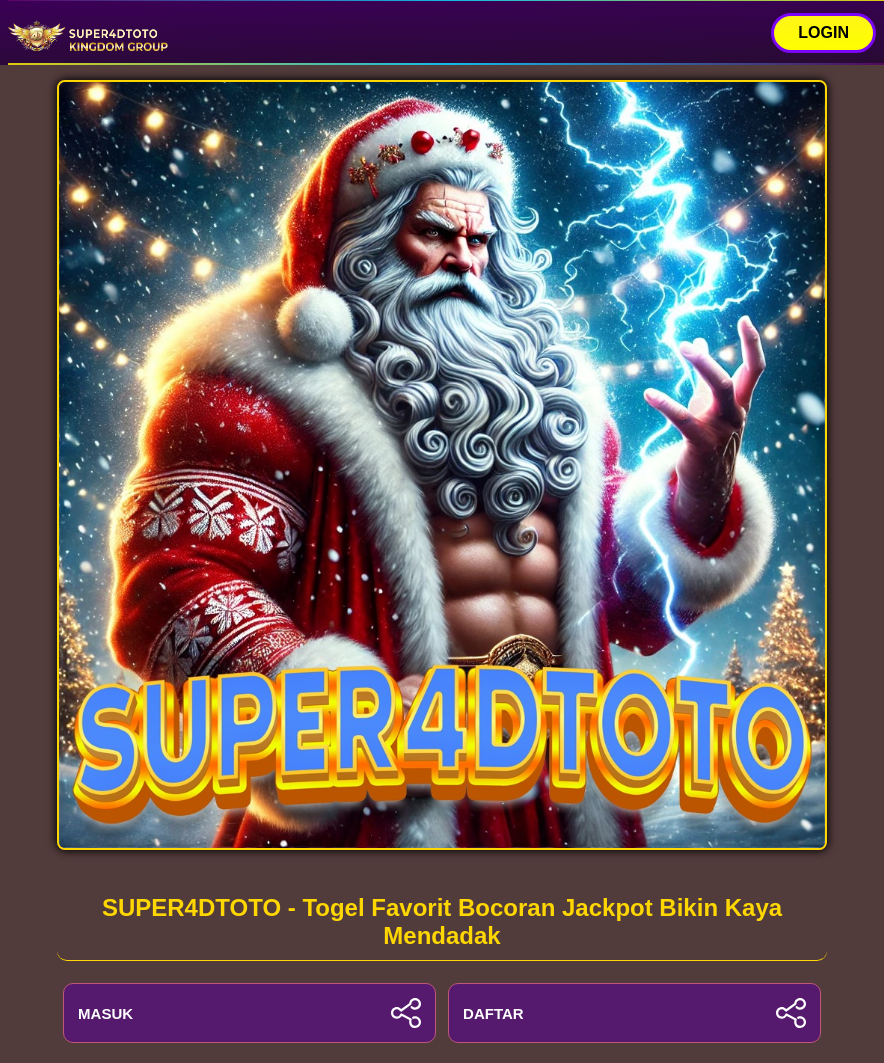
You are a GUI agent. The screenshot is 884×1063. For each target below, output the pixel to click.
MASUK (249, 1013)
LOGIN (823, 32)
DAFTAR (634, 1013)
